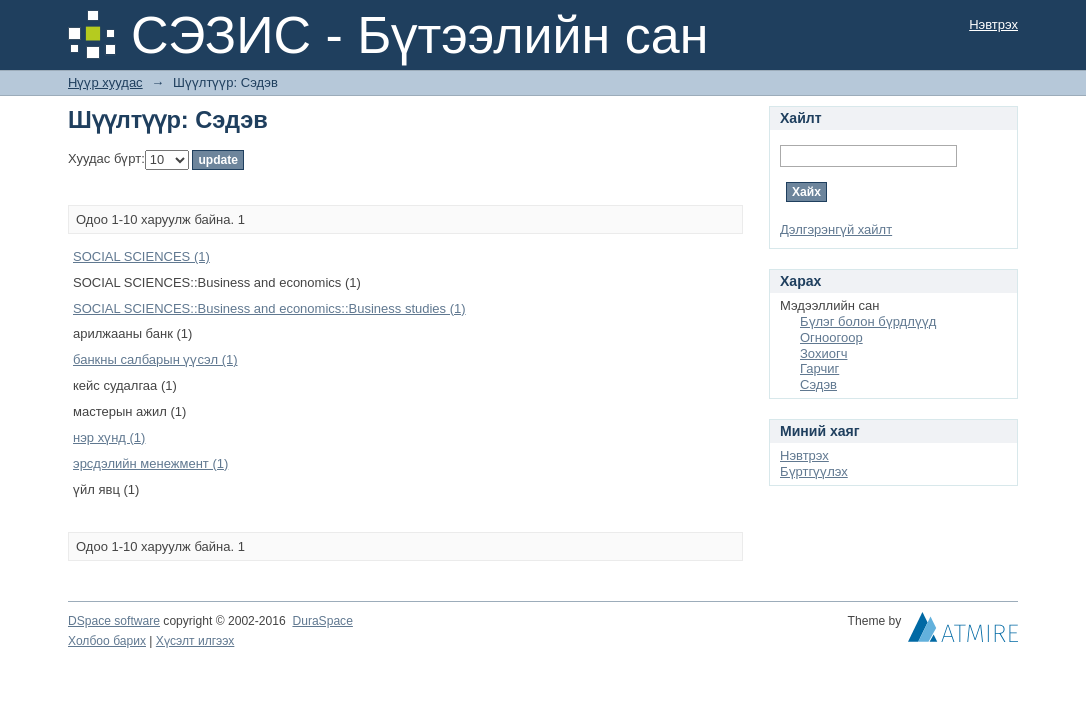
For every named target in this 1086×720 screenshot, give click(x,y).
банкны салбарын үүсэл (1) (155, 359)
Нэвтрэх (993, 24)
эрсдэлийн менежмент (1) (150, 463)
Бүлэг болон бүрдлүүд (868, 321)
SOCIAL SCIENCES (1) (141, 256)
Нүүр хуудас (105, 82)
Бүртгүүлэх (814, 471)
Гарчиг (819, 368)
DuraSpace (322, 621)
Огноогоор (831, 337)
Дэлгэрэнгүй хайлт (836, 229)
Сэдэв (818, 384)
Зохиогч (823, 353)
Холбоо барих (107, 641)
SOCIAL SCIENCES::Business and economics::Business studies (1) (269, 308)
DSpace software (114, 621)
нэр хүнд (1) (109, 437)
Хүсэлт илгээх (195, 641)
